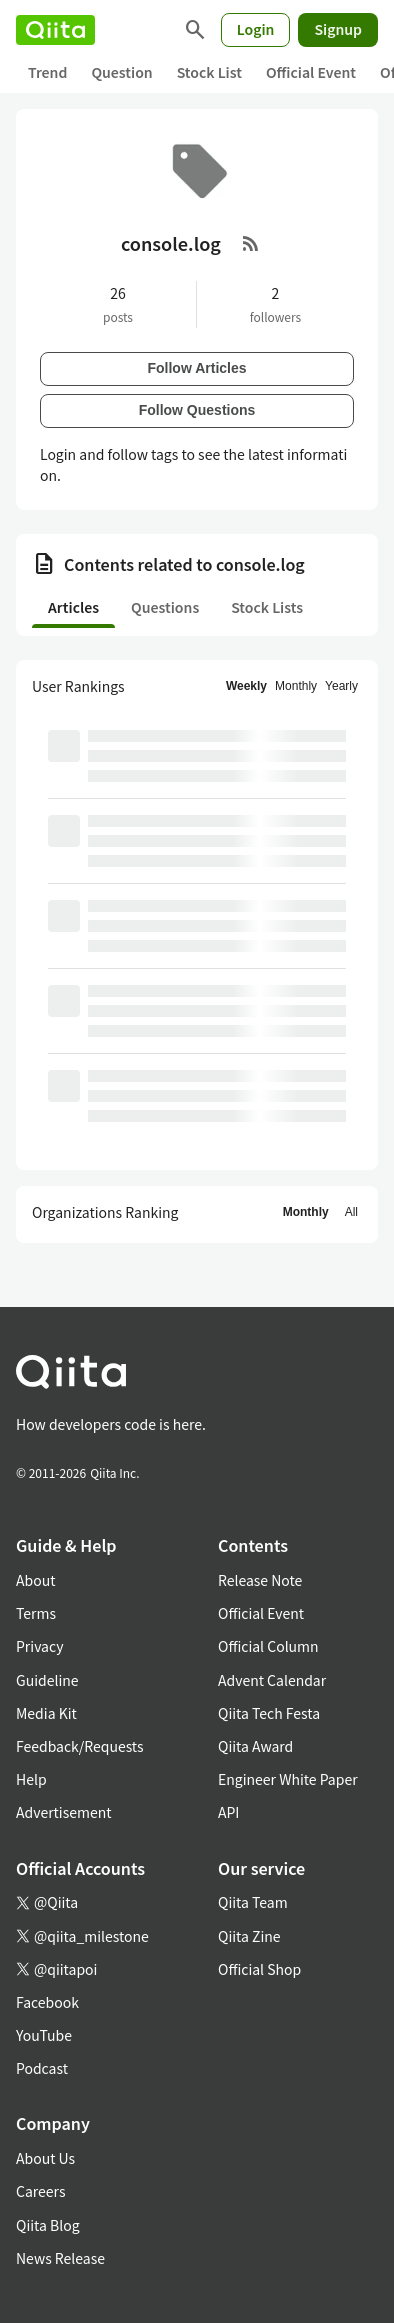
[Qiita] (55, 30)
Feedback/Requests (80, 1746)
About (35, 1580)
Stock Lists (267, 607)
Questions (165, 607)
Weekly (246, 686)
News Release (60, 2258)
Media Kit (46, 1713)
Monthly (296, 686)
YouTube (44, 2035)
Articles (73, 607)
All (351, 1212)
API (228, 1812)
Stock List (209, 72)
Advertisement (64, 1812)
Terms (36, 1613)
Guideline (47, 1680)
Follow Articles (196, 368)
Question (121, 72)
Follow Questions (197, 410)
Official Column (268, 1646)
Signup (338, 29)
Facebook (47, 2002)
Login (256, 29)
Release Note (260, 1580)
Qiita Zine (249, 1936)
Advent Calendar (272, 1680)
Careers (40, 2191)
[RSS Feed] (251, 243)
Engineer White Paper (288, 1779)
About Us (45, 2158)
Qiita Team (253, 1902)
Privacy (39, 1646)
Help (31, 1779)
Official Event (311, 72)
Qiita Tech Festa (269, 1713)
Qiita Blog (48, 2225)
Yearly (341, 686)
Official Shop (259, 1969)
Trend (47, 72)
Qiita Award (255, 1746)
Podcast (42, 2068)
